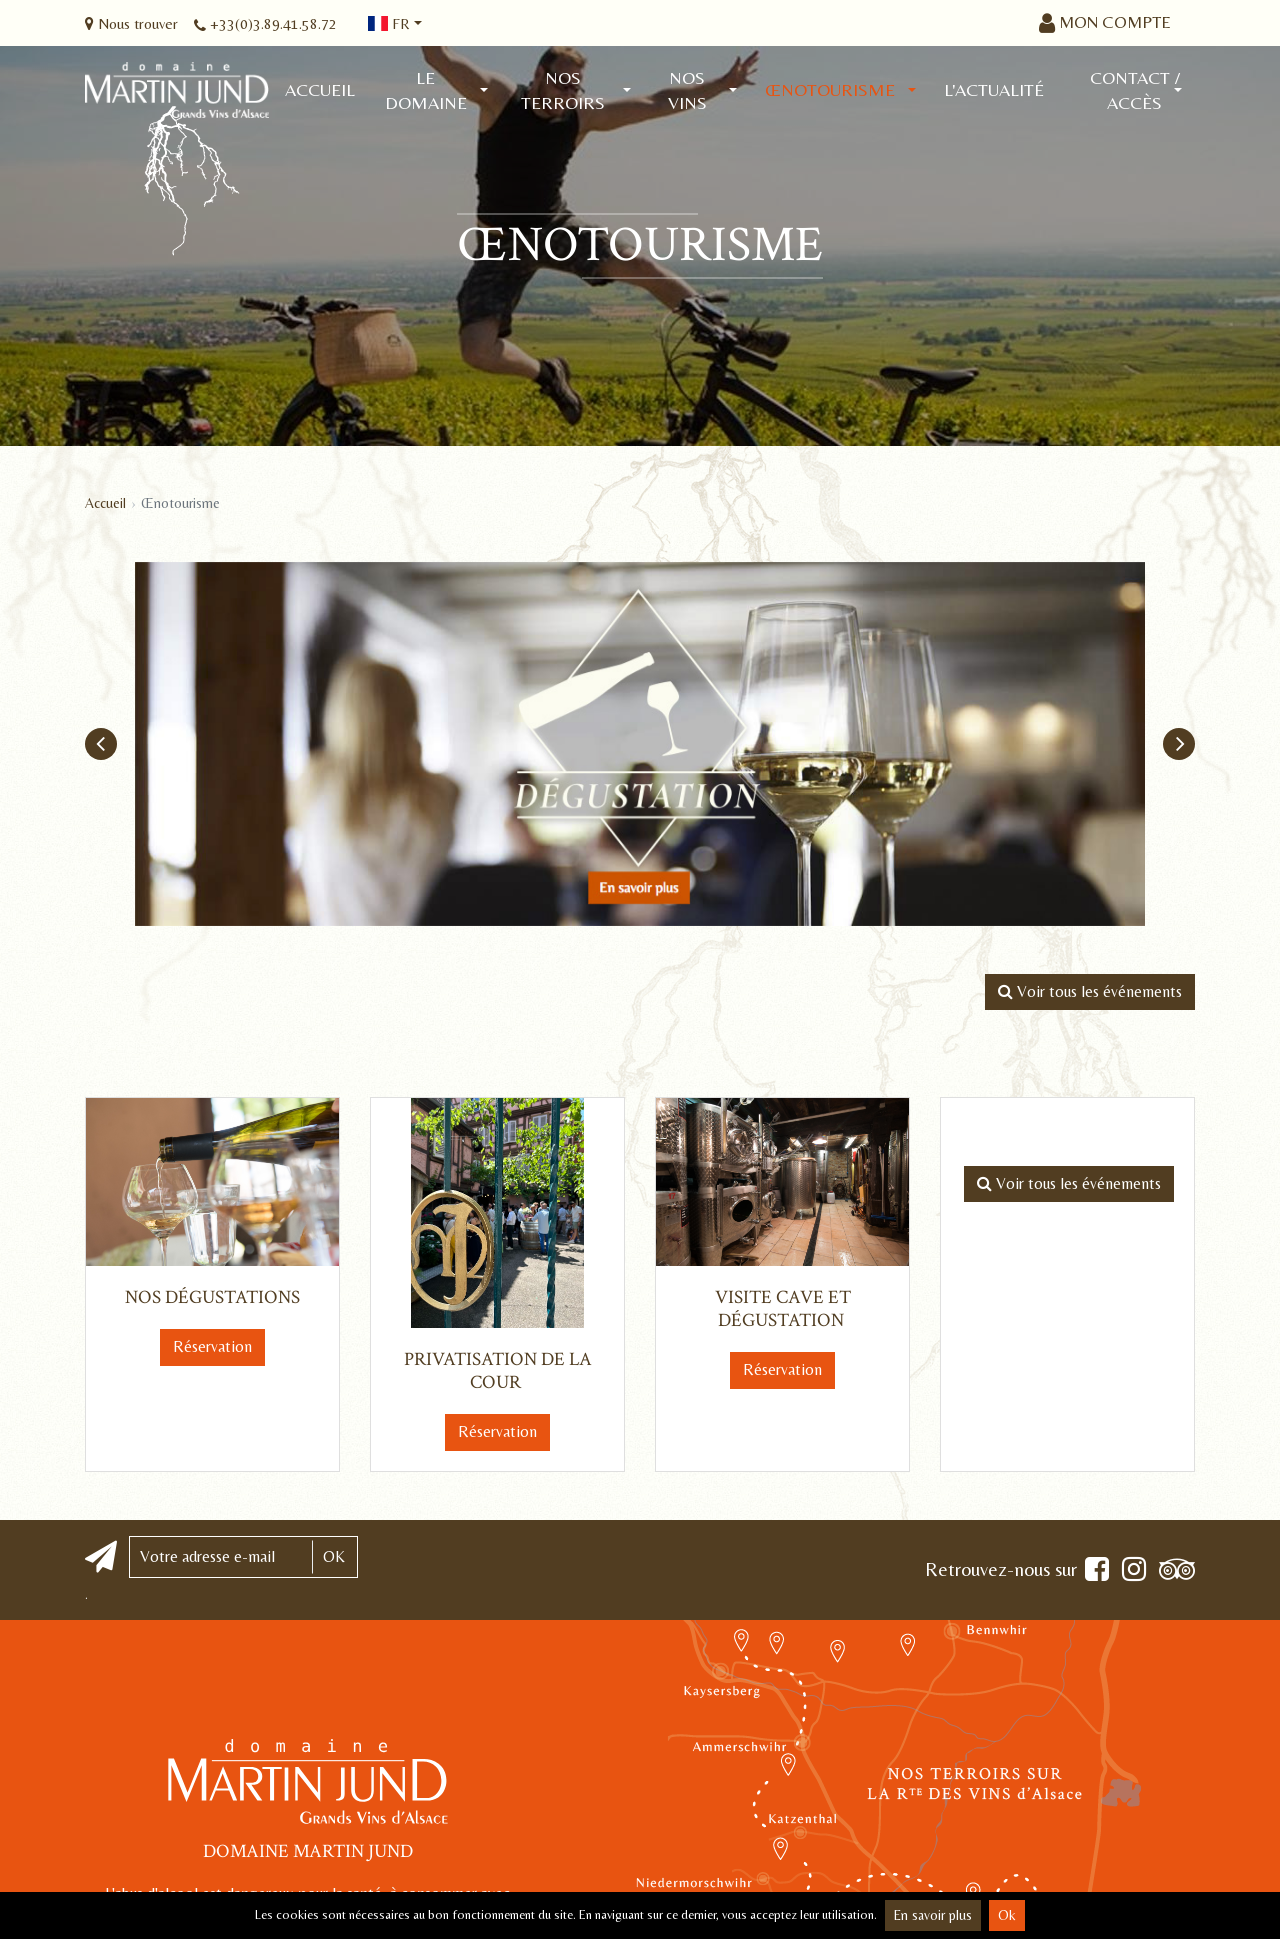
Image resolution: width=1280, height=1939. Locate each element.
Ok (1007, 1915)
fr (389, 23)
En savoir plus (933, 1915)
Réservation (212, 1346)
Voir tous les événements (1090, 991)
